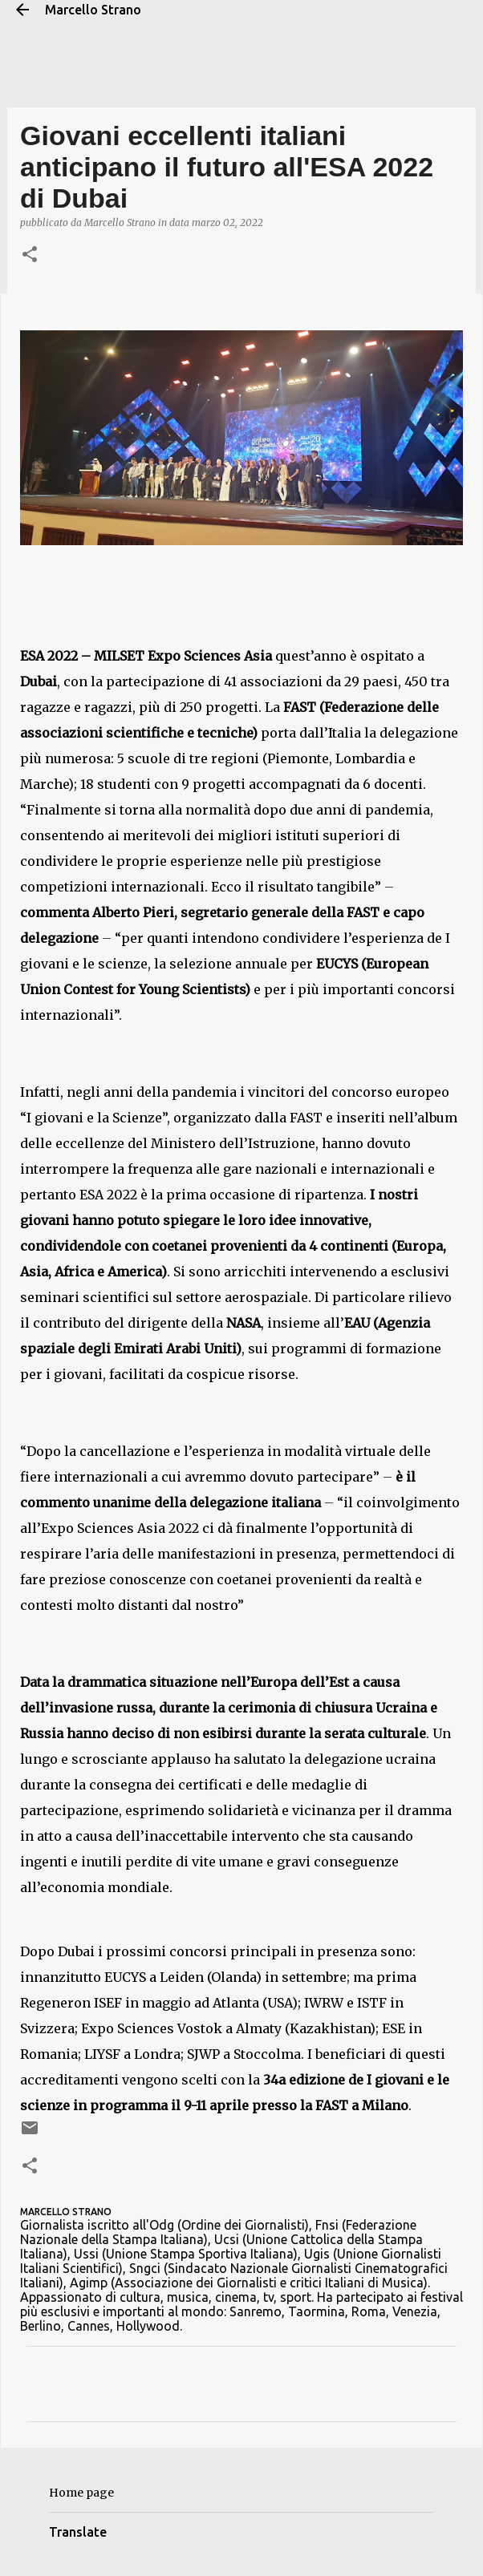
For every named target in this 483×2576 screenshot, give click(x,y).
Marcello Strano (93, 9)
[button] (29, 255)
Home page (81, 2492)
